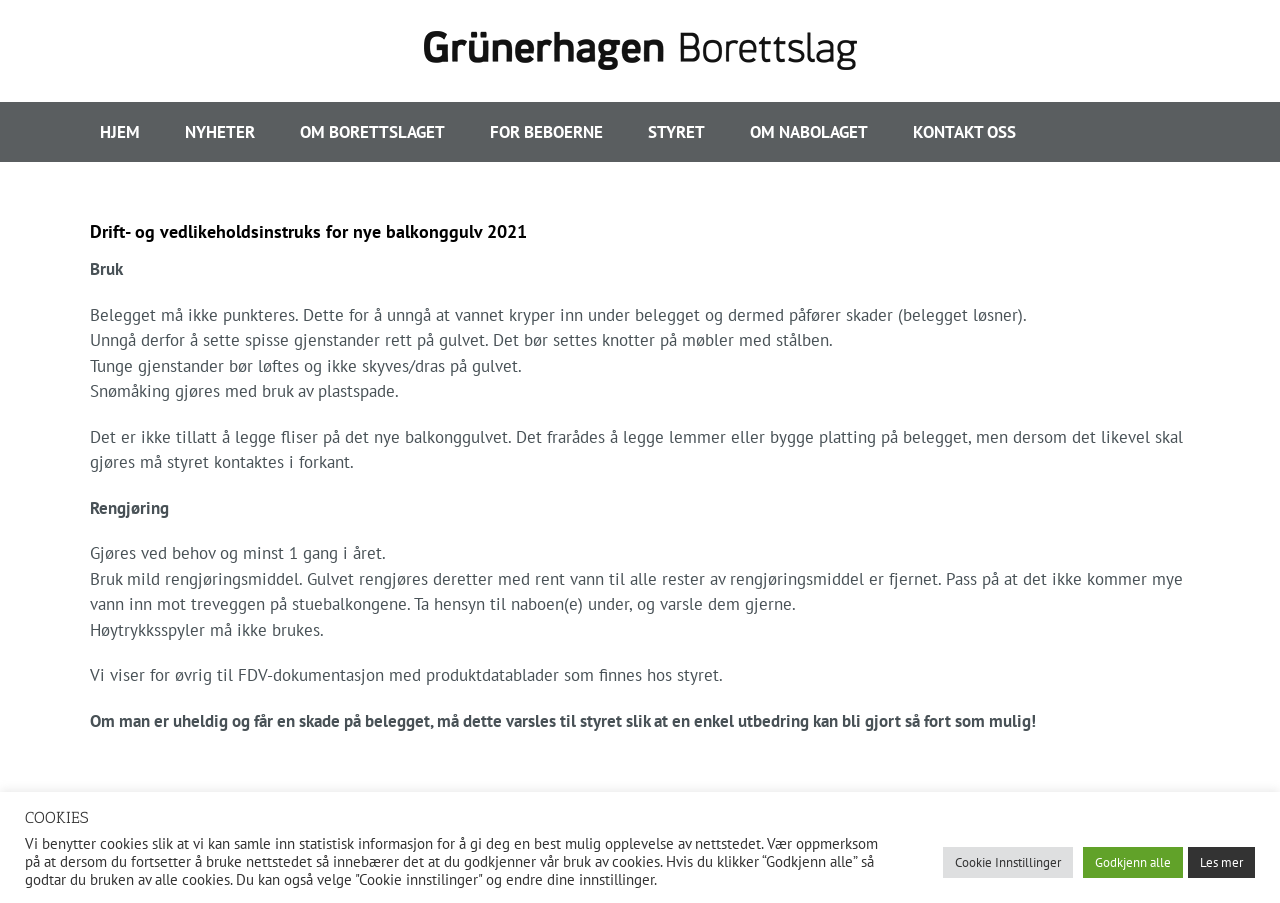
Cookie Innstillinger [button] (1008, 862)
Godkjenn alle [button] (1133, 862)
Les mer (1221, 862)
